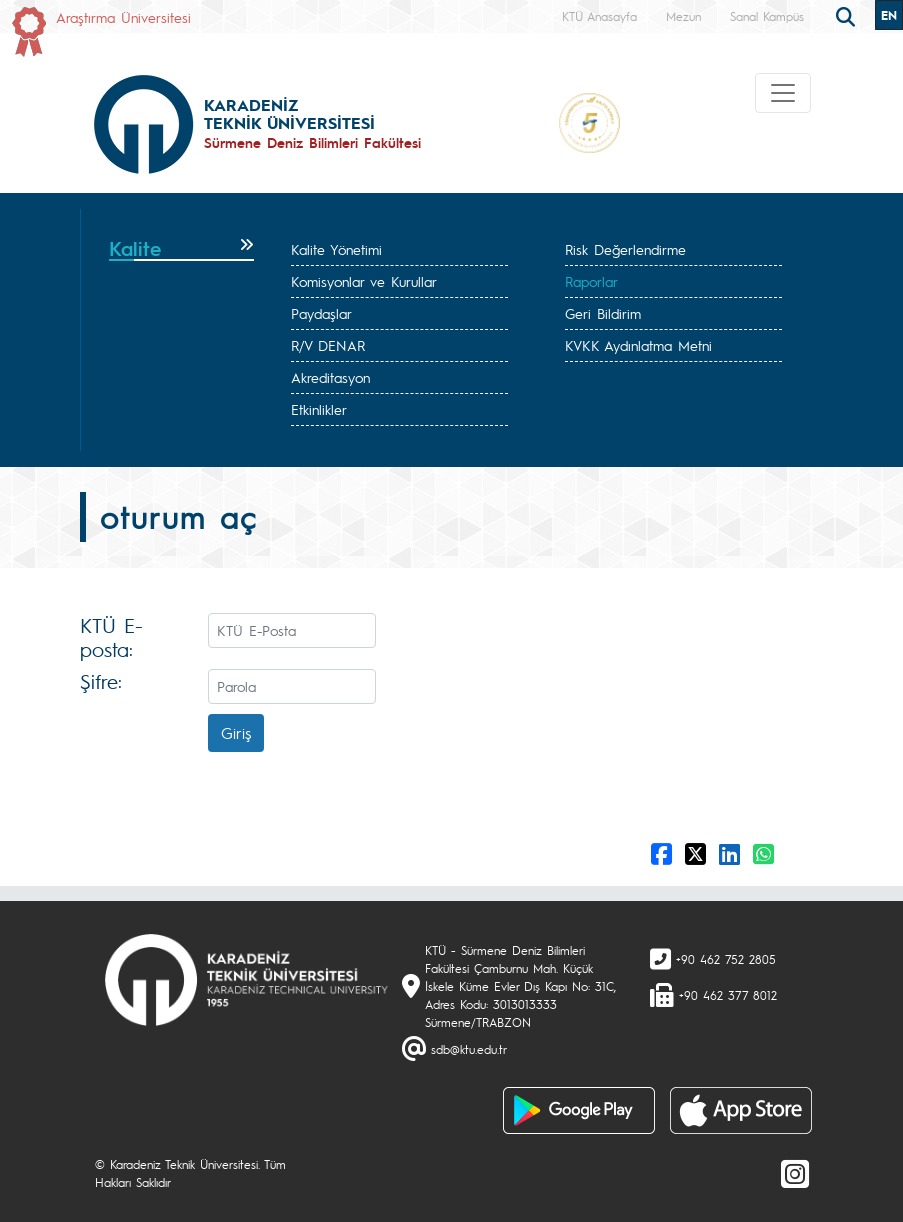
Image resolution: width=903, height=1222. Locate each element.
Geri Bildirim (603, 313)
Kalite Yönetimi (336, 249)
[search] (848, 15)
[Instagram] (795, 1173)
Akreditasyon (330, 377)
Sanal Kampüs (767, 16)
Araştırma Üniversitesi (123, 17)
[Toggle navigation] (783, 93)
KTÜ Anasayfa (599, 16)
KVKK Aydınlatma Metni (638, 345)
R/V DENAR (328, 345)
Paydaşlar (321, 313)
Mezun (683, 16)
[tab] (182, 249)
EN (889, 15)
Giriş (236, 732)
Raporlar (591, 281)
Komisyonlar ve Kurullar (364, 281)
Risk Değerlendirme (625, 249)
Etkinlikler (319, 409)
